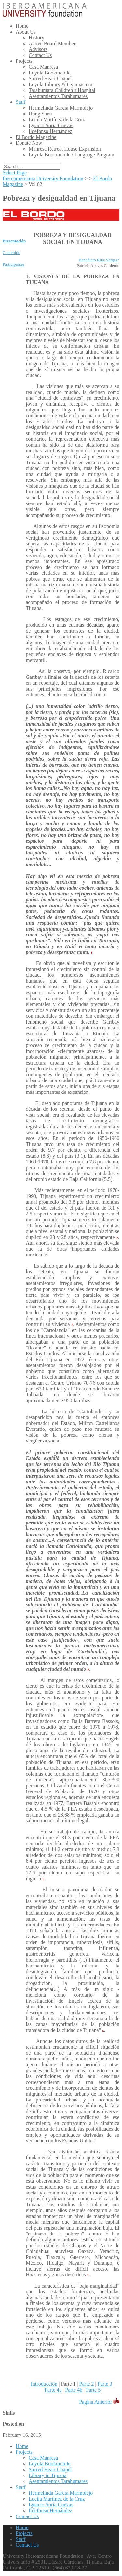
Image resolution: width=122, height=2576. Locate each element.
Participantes (13, 264)
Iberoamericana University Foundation (43, 178)
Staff (21, 102)
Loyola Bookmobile (49, 72)
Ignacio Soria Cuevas (51, 125)
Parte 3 (105, 2384)
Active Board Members (53, 43)
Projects (24, 61)
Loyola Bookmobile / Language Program (71, 154)
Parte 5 (93, 2390)
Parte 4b (73, 2390)
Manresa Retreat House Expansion (65, 149)
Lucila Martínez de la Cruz (57, 119)
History (36, 37)
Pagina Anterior (95, 2402)
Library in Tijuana (47, 2475)
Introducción (44, 2384)
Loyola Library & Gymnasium (60, 84)
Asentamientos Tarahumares (58, 96)
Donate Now (29, 143)
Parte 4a (53, 2390)
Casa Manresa (43, 67)
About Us (26, 31)
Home (22, 26)
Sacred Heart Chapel (50, 78)
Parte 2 (86, 2384)
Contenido (11, 252)
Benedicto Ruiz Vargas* (99, 259)
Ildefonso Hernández (50, 131)
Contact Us (40, 55)
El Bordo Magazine (36, 137)
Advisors (38, 49)
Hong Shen (40, 113)
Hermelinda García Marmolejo (61, 108)
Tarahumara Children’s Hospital (62, 90)
